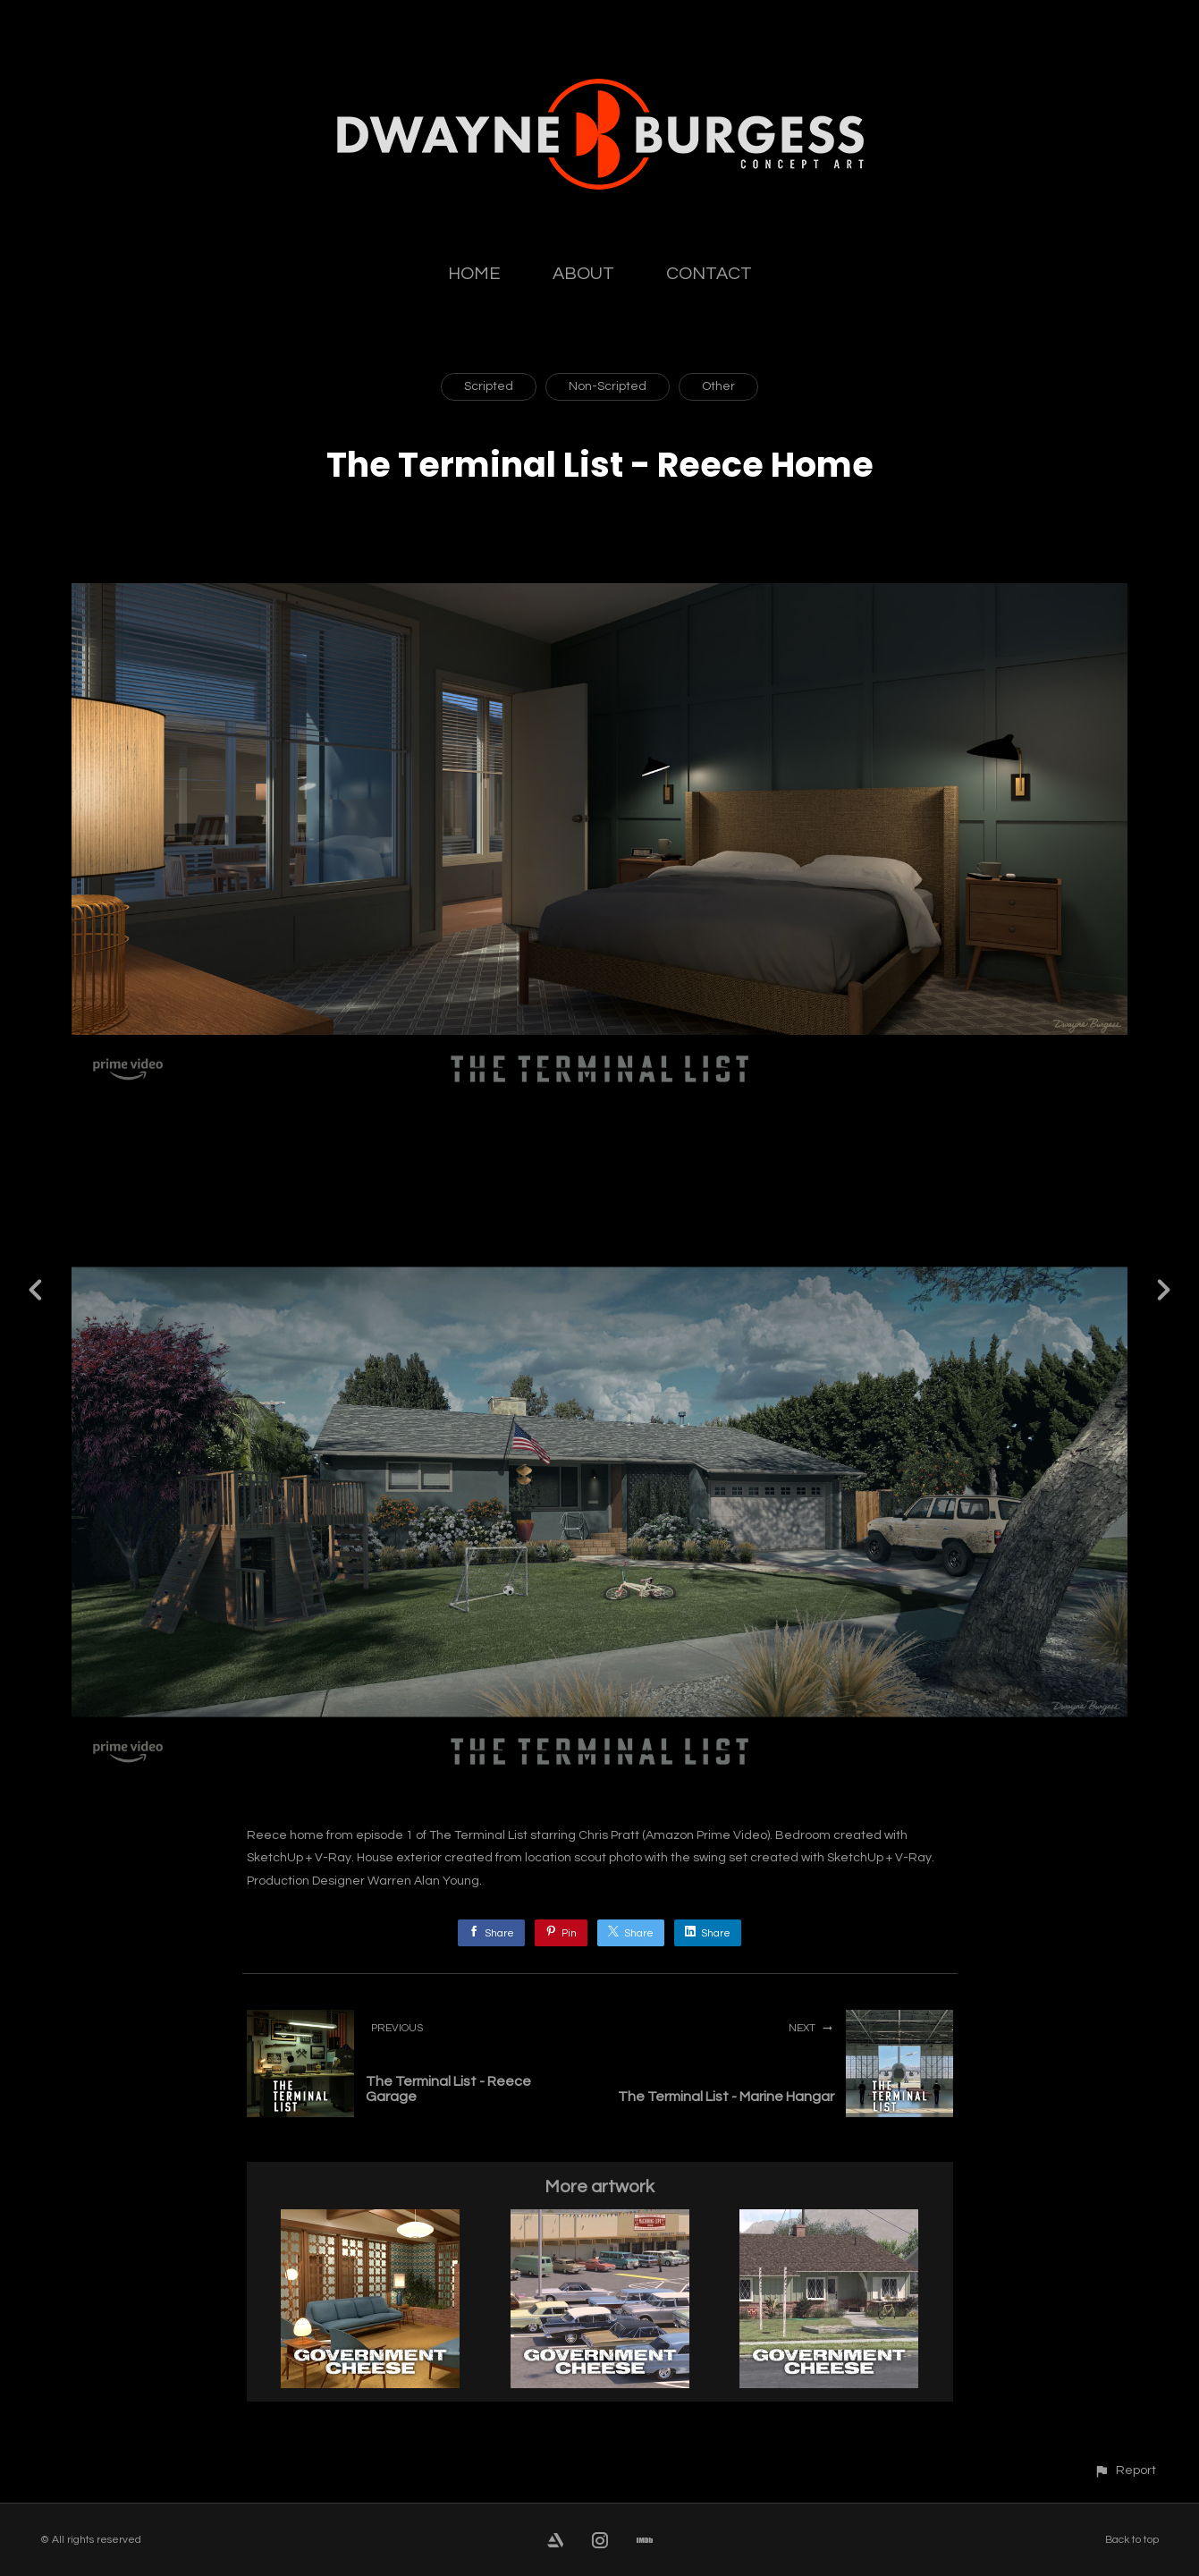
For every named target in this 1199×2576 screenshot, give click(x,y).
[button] (1124, 2470)
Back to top (1132, 2540)
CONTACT (709, 274)
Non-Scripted (607, 386)
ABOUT (583, 274)
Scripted (488, 386)
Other (718, 386)
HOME (474, 274)
